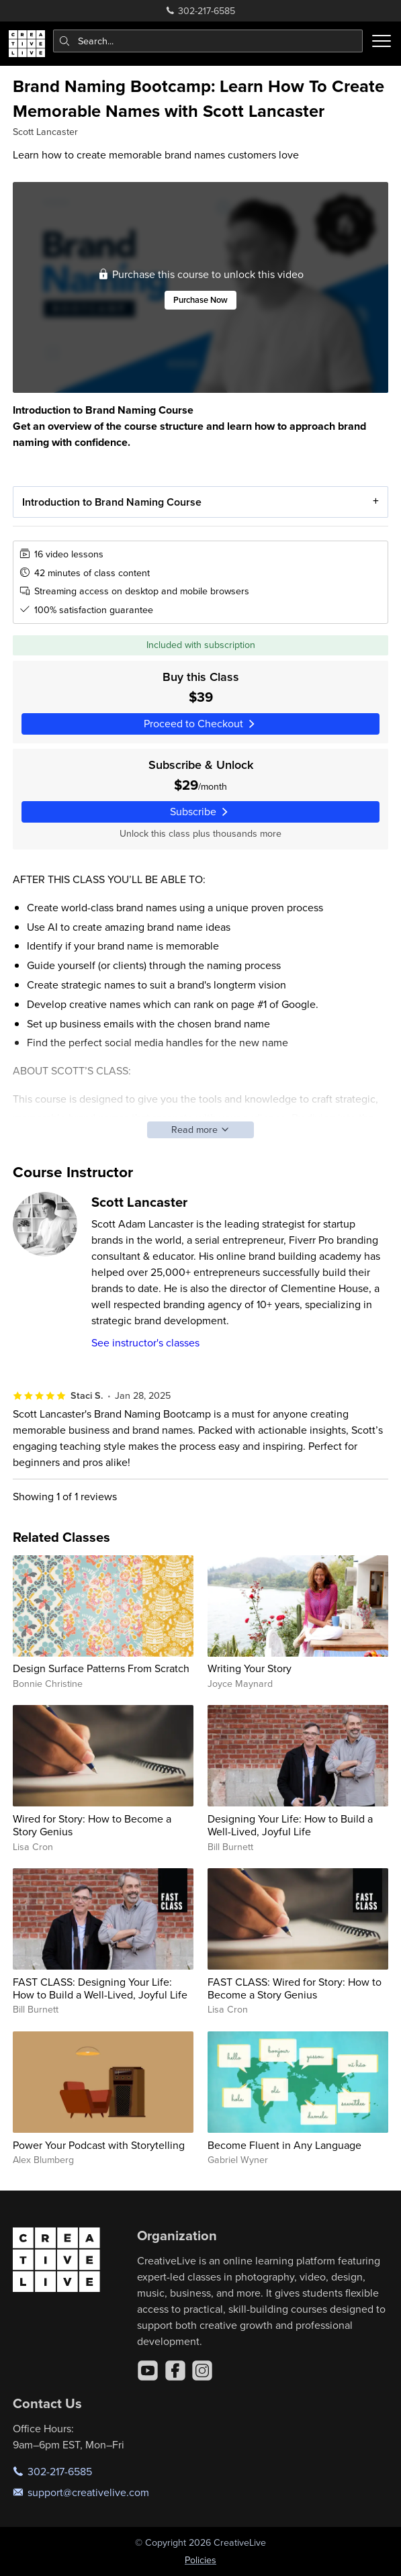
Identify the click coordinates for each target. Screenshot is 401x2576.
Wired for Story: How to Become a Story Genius (92, 1825)
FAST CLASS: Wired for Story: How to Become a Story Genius (295, 1988)
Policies (200, 2560)
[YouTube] (148, 2370)
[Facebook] (175, 2370)
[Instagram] (202, 2370)
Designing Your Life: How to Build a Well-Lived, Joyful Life (290, 1825)
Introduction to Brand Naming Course (112, 501)
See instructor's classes (145, 1342)
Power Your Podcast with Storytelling (99, 2144)
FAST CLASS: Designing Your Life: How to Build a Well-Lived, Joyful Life (100, 1988)
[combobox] (208, 41)
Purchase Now (200, 299)
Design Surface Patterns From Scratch (101, 1668)
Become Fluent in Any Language (284, 2144)
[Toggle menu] (381, 41)
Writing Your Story (250, 1668)
